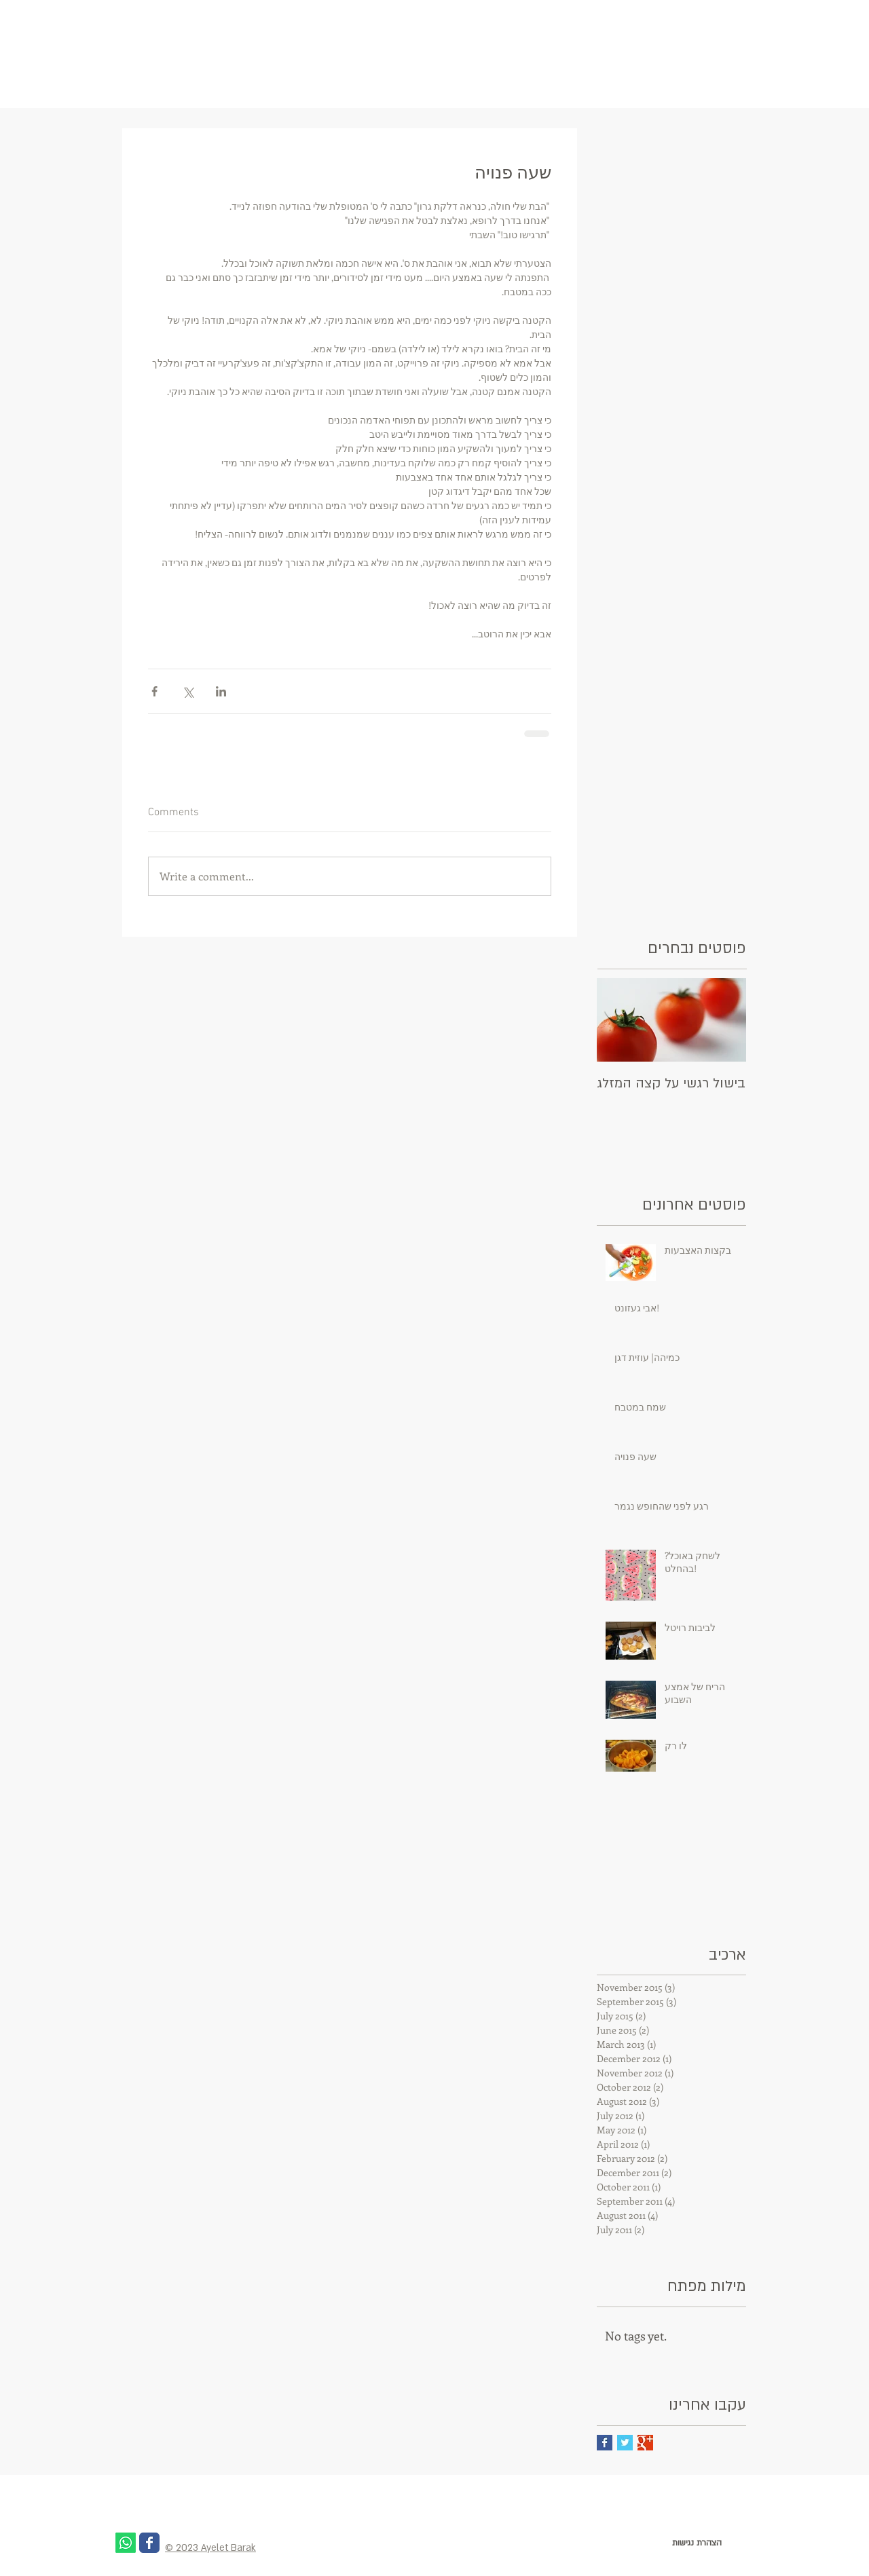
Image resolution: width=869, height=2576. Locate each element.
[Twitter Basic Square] (625, 2442)
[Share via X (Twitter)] (187, 691)
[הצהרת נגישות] (696, 2542)
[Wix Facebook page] (149, 2543)
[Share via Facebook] (154, 691)
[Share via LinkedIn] (221, 691)
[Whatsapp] (125, 2543)
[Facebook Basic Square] (604, 2442)
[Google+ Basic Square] (645, 2442)
